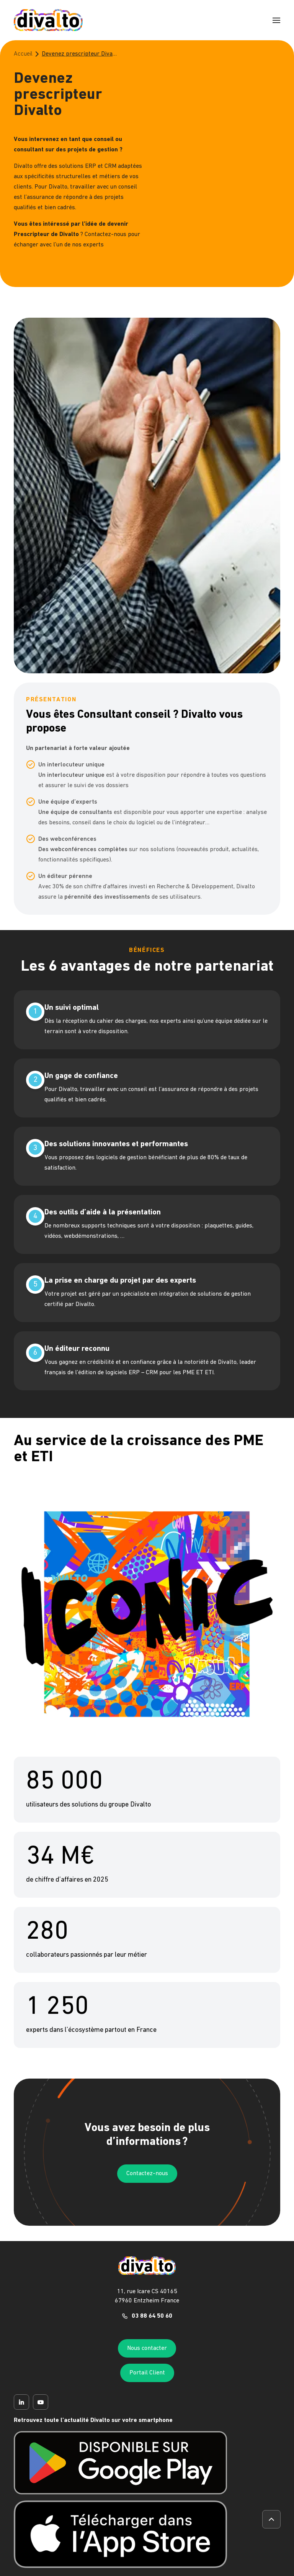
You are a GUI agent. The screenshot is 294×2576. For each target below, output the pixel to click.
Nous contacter (147, 2348)
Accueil (23, 54)
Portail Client (147, 2373)
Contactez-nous (147, 2174)
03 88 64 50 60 (152, 2316)
